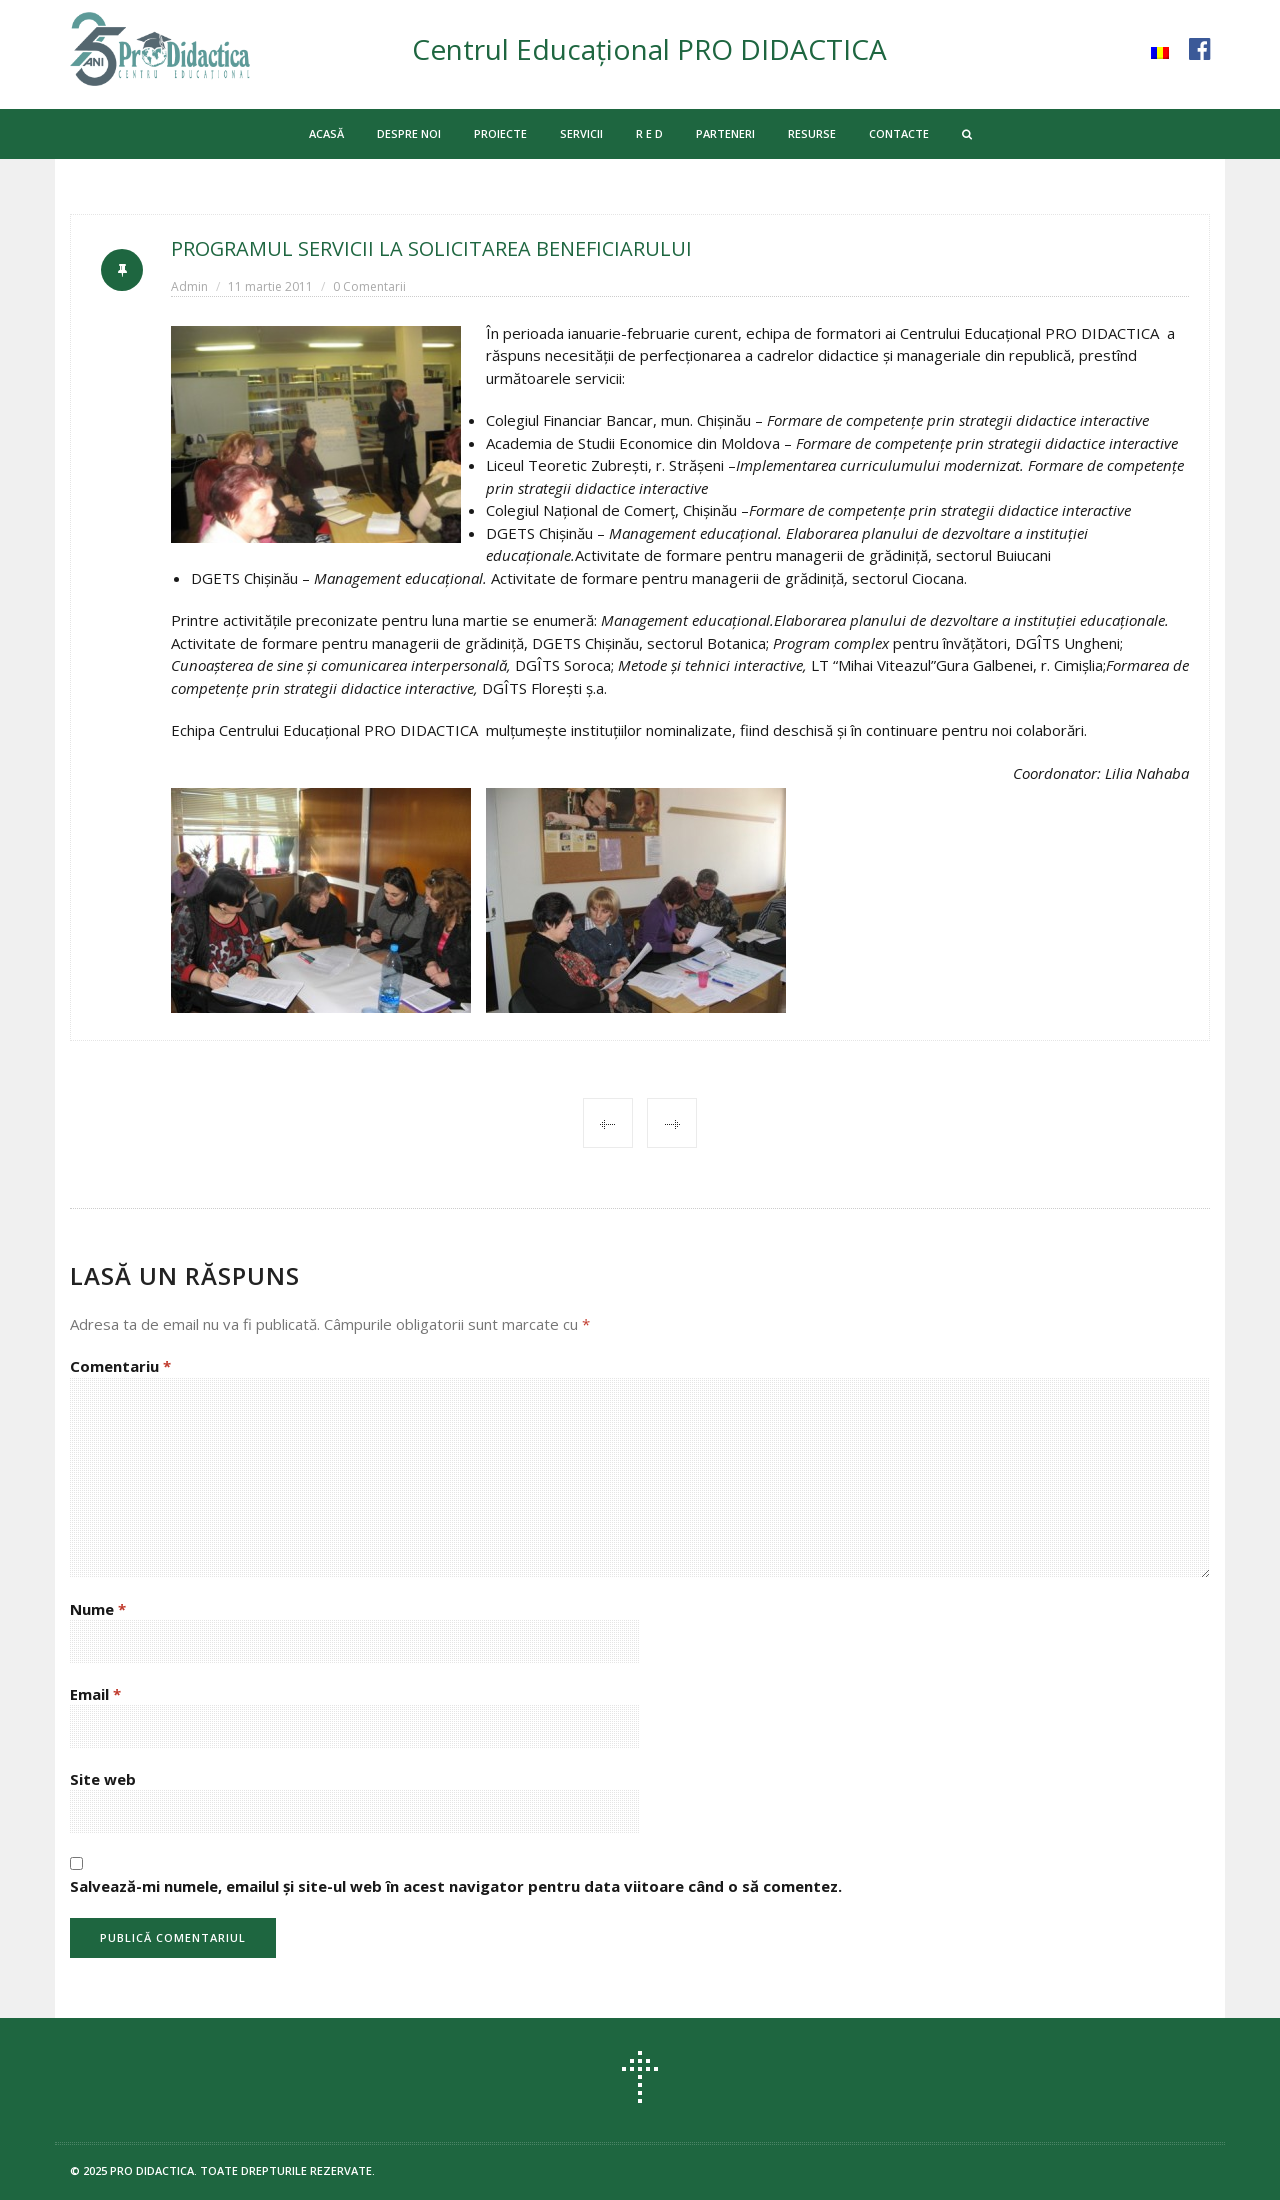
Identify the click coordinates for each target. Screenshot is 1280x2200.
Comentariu (120, 1366)
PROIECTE (500, 133)
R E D (649, 133)
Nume (98, 1609)
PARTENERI (725, 133)
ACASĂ (326, 133)
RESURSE (812, 133)
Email (95, 1694)
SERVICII (581, 133)
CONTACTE (899, 133)
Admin (189, 286)
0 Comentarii (369, 286)
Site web (103, 1779)
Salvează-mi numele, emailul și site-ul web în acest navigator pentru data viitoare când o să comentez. (456, 1886)
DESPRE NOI (409, 133)
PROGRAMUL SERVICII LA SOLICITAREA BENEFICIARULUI (432, 248)
